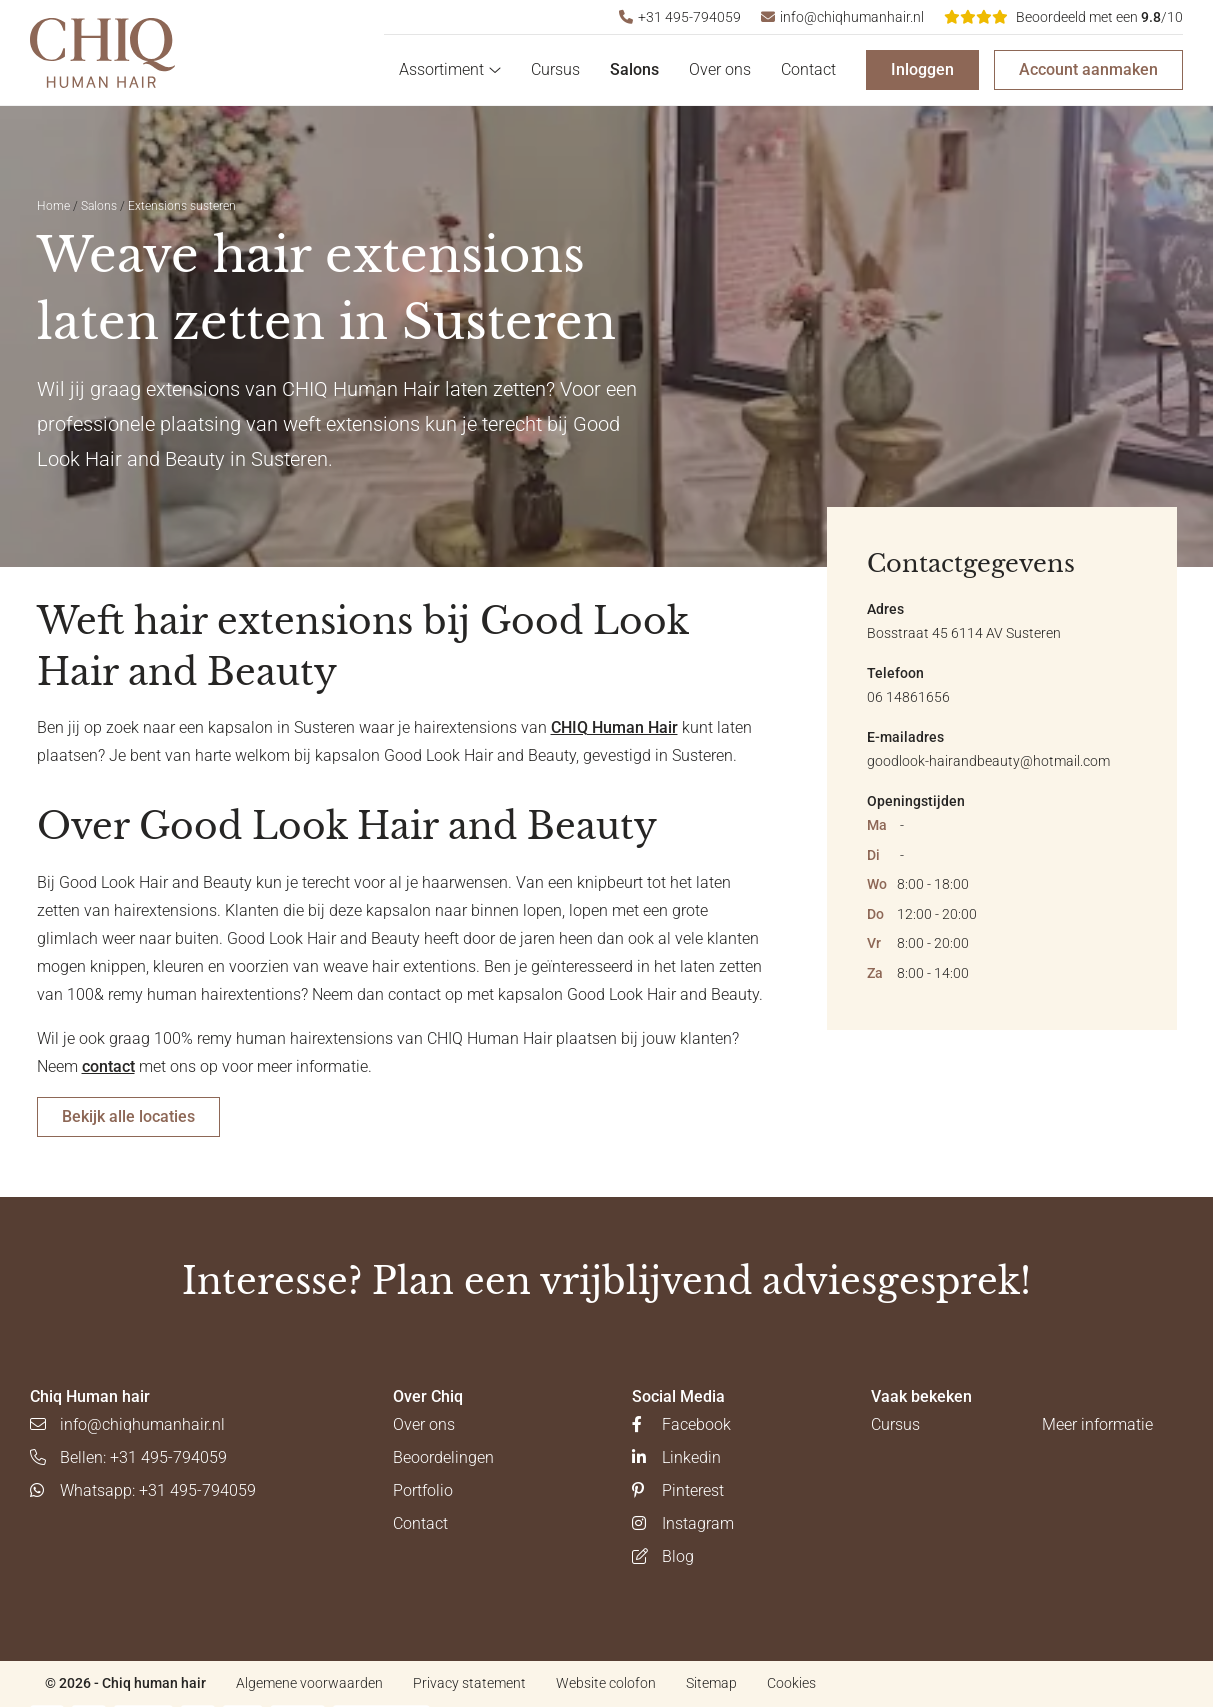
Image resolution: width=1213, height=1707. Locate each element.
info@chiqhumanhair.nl (842, 17)
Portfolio (423, 1490)
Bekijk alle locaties (128, 1116)
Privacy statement (469, 1683)
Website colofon (606, 1683)
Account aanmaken (1088, 69)
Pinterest (678, 1490)
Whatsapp (143, 1490)
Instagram (683, 1523)
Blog (663, 1556)
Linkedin (676, 1457)
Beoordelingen (443, 1457)
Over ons (720, 69)
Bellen (128, 1457)
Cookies (791, 1683)
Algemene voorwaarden (309, 1683)
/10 (1063, 17)
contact (108, 1066)
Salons (634, 69)
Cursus (555, 69)
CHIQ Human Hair (614, 727)
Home (53, 206)
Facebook (681, 1424)
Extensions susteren (182, 206)
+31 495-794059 (680, 17)
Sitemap (711, 1683)
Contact (808, 69)
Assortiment (450, 69)
